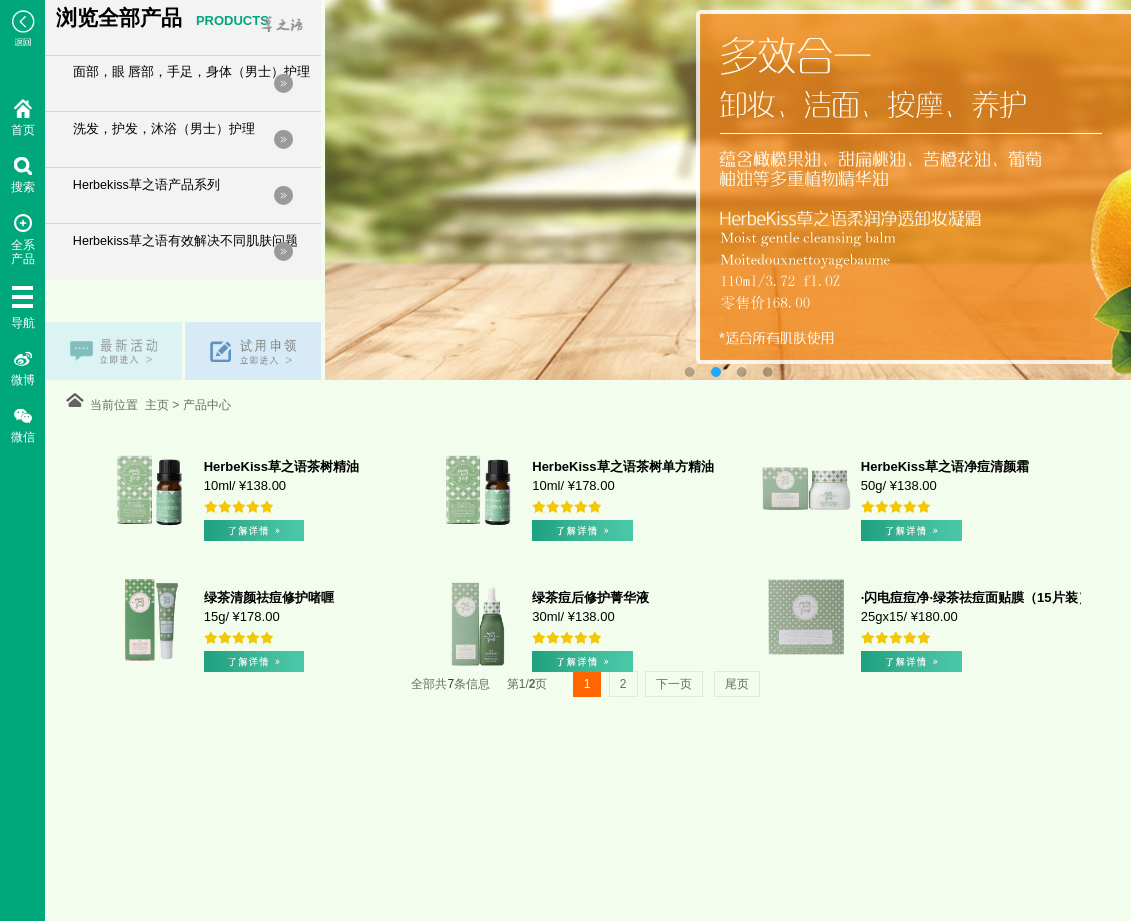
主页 (158, 405)
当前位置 (117, 405)
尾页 (737, 684)
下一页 (674, 684)
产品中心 (203, 405)
